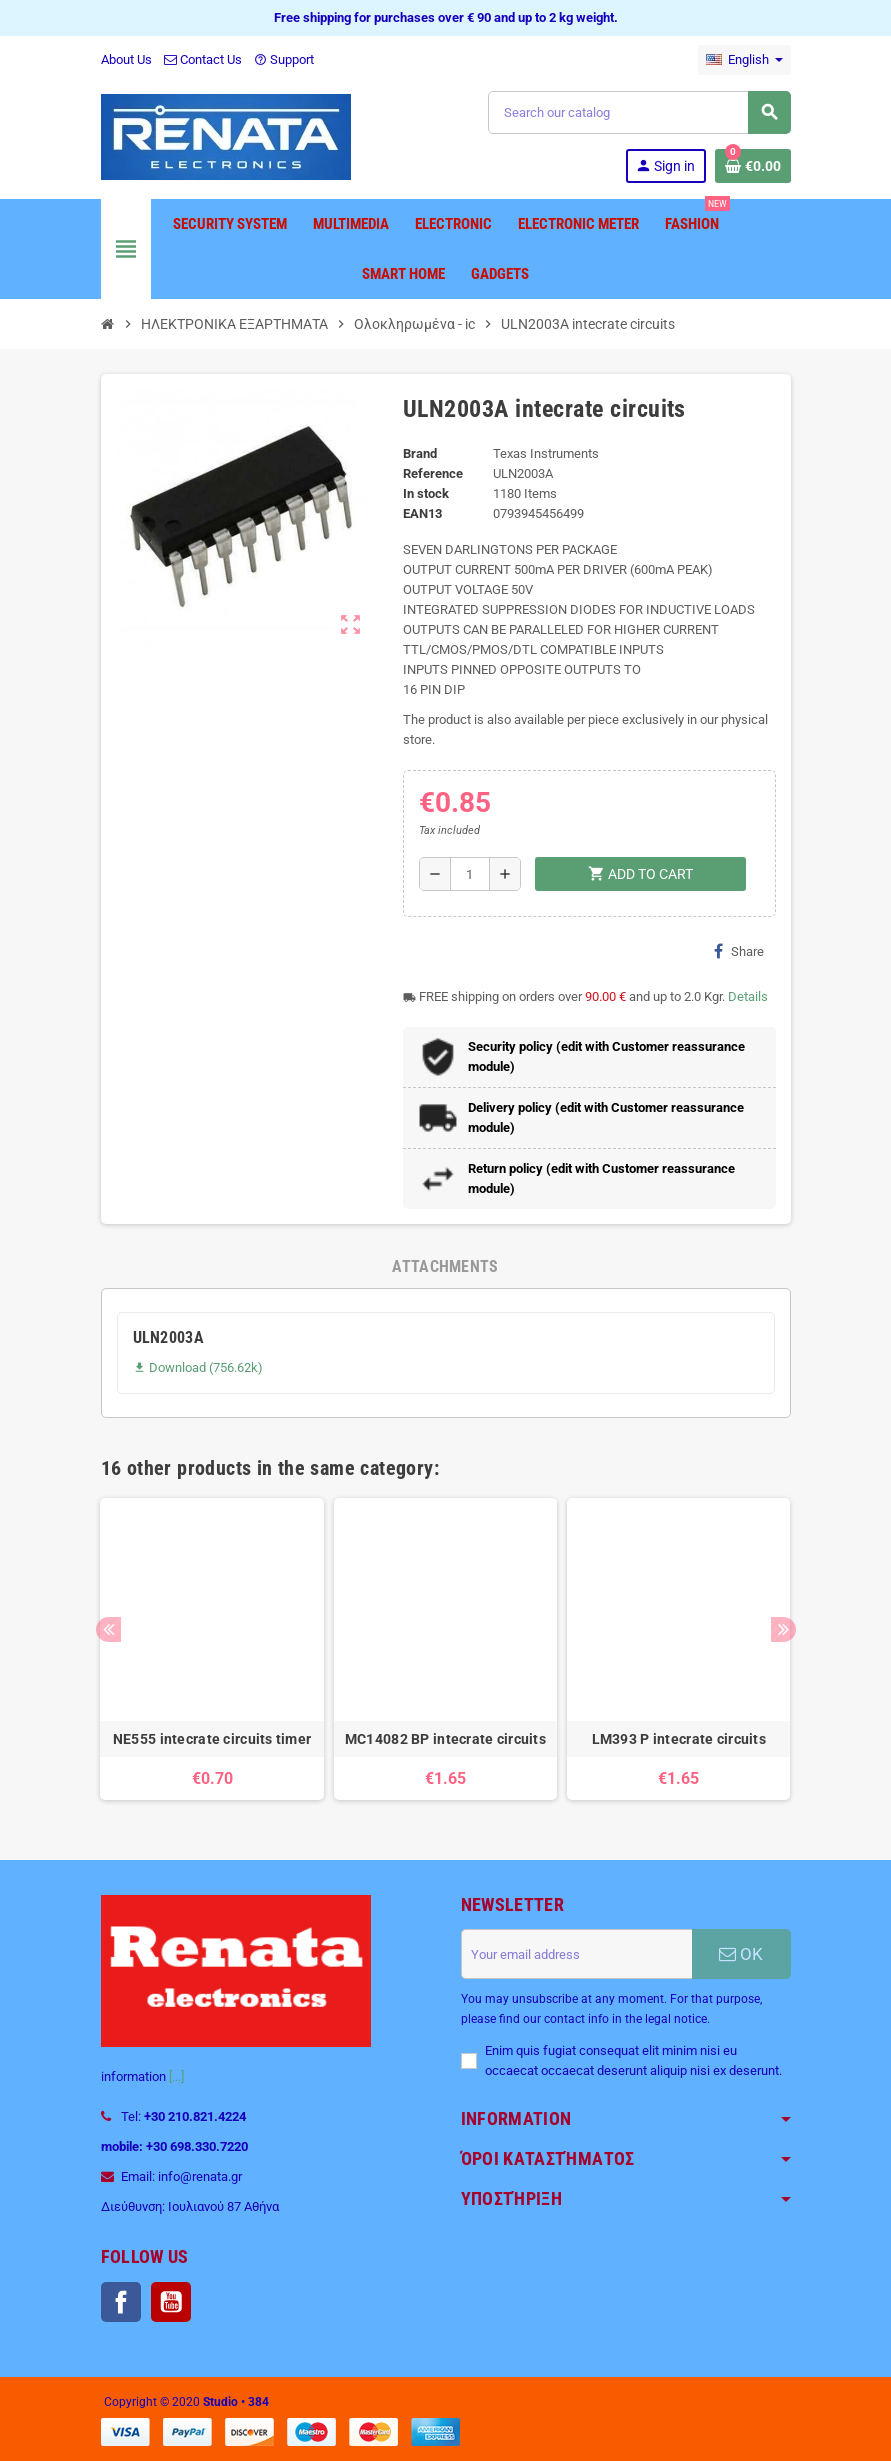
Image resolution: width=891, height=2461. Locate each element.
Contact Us (203, 59)
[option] (211, 1649)
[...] (176, 2076)
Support (284, 59)
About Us (126, 59)
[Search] (639, 112)
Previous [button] (108, 1629)
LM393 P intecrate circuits (679, 1739)
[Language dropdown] (744, 60)
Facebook (121, 2302)
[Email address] (576, 1954)
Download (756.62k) (198, 1367)
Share (739, 951)
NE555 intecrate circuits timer (212, 1739)
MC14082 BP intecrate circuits (445, 1739)
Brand (420, 453)
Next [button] (783, 1629)
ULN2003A (169, 1337)
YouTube (171, 2302)
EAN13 (422, 513)
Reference (433, 473)
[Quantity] (470, 874)
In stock (426, 493)
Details (748, 996)
